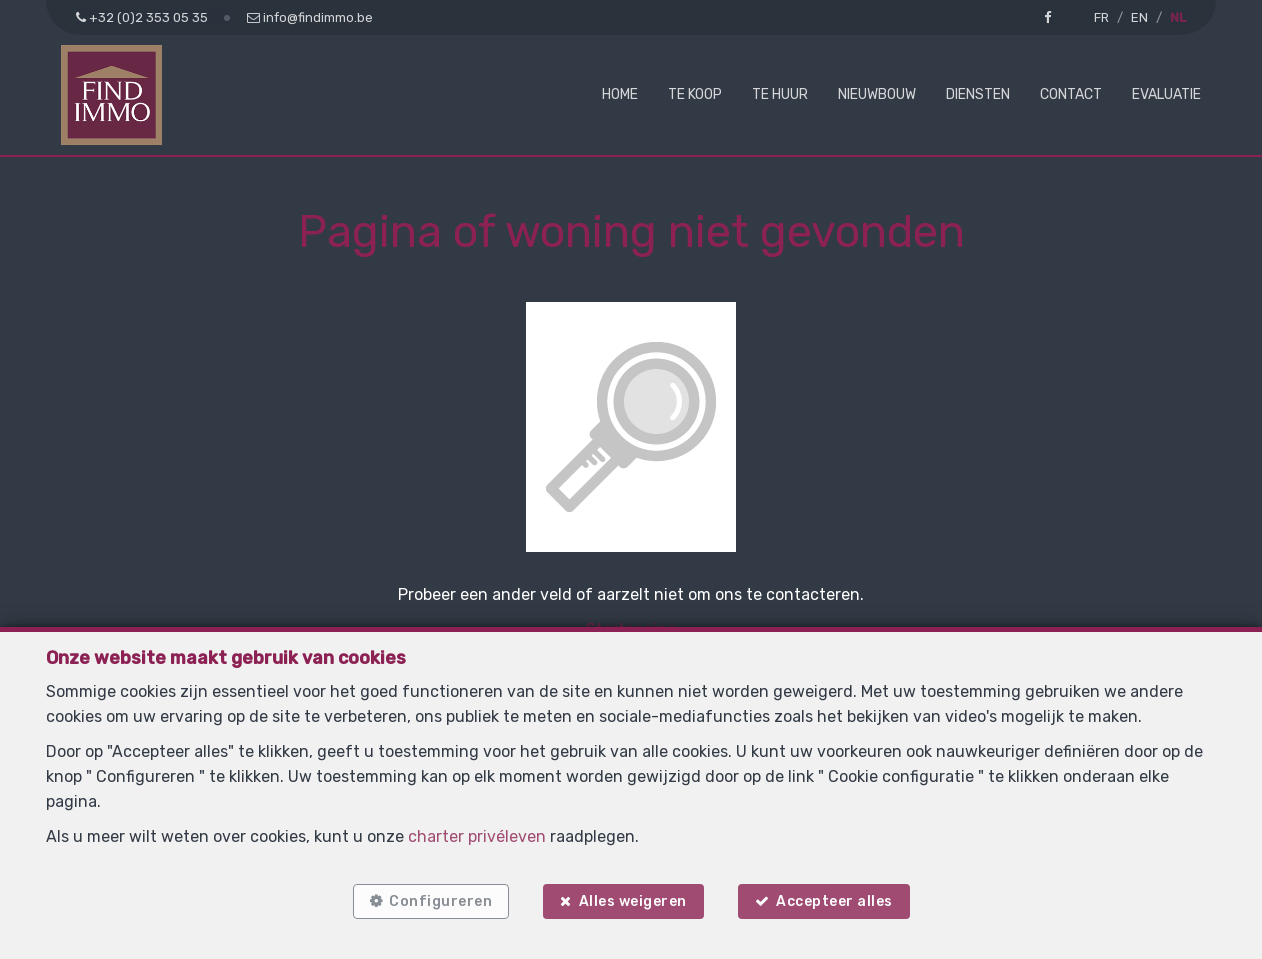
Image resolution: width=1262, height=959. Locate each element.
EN (1139, 17)
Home (620, 94)
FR (1101, 17)
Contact (1071, 94)
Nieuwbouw (877, 94)
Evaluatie (1166, 94)
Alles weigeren (633, 901)
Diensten (978, 94)
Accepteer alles (834, 901)
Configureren (440, 901)
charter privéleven (477, 836)
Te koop (695, 94)
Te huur (780, 94)
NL (1178, 17)
